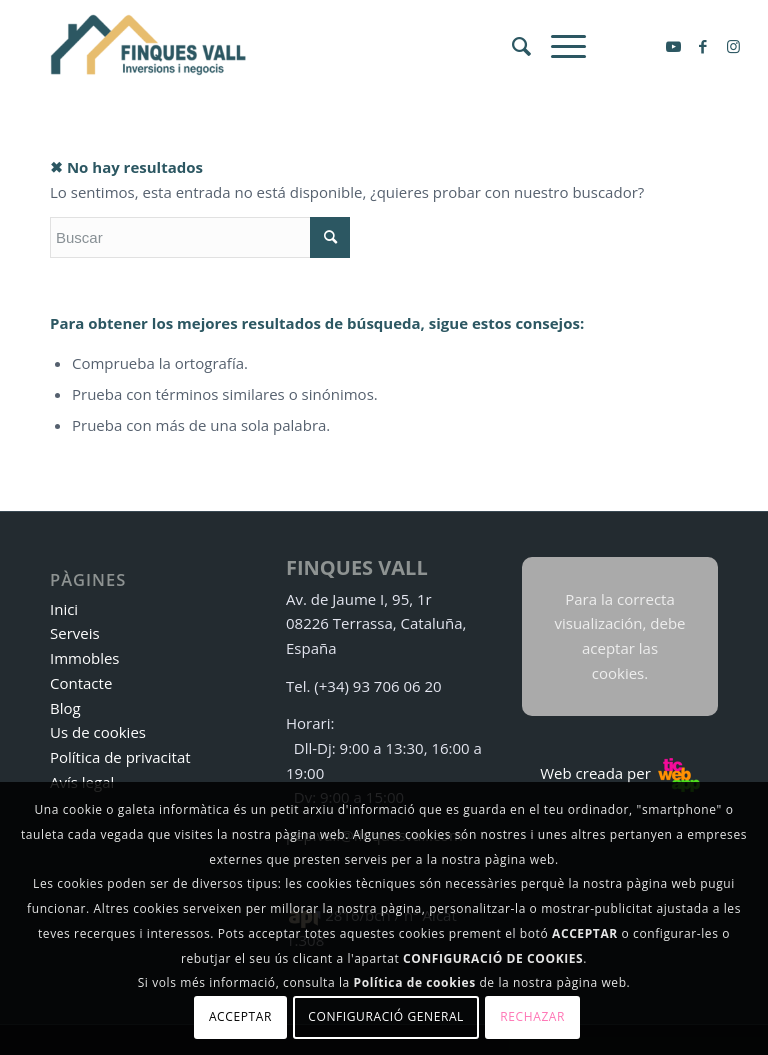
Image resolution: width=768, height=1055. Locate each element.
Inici (64, 609)
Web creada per (619, 773)
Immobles (85, 658)
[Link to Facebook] (703, 46)
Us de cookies (98, 732)
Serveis (75, 633)
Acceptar (240, 1016)
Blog (65, 708)
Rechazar (532, 1016)
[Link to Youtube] (673, 46)
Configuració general (386, 1016)
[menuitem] (511, 46)
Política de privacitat (120, 757)
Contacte (81, 683)
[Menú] (558, 46)
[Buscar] (511, 46)
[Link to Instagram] (733, 46)
